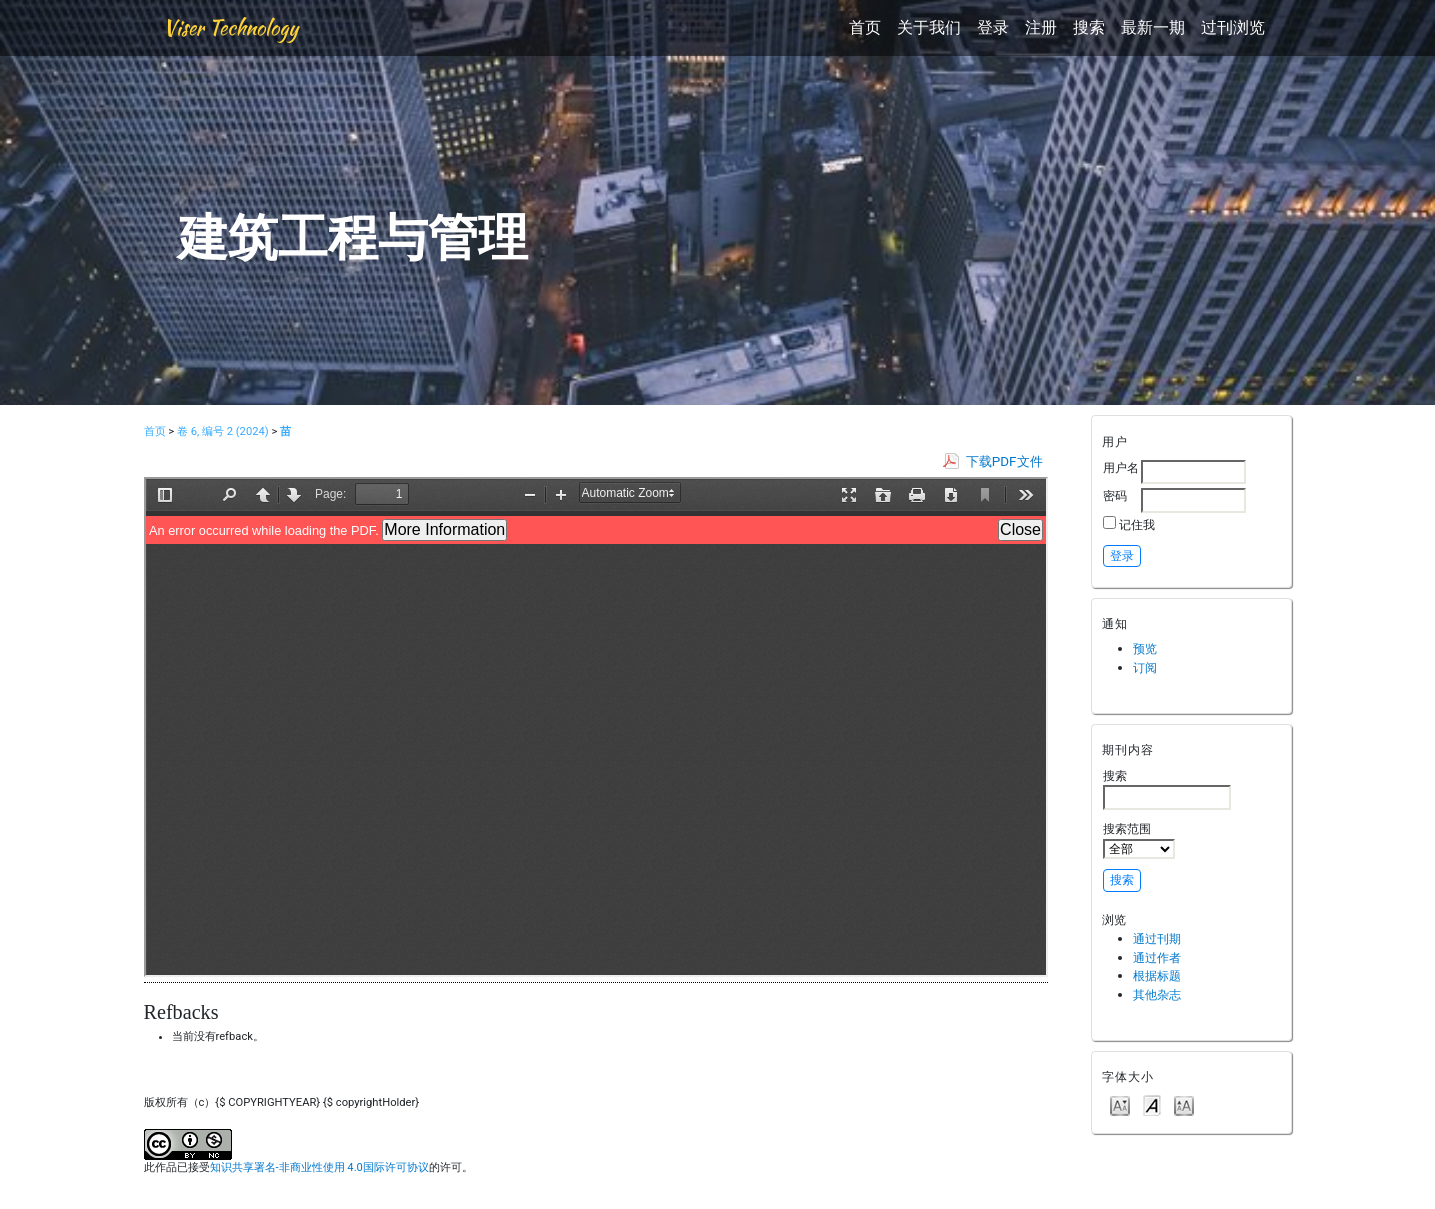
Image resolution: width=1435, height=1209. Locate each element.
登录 (993, 27)
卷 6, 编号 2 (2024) (223, 431)
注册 (1041, 27)
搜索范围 (1139, 840)
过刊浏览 (1233, 27)
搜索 (1089, 27)
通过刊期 (1157, 938)
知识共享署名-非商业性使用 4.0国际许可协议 (319, 1167)
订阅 (1145, 667)
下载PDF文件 (1004, 461)
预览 (1145, 648)
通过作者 (1157, 957)
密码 (1115, 495)
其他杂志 (1157, 994)
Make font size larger (1184, 1104)
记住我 (1137, 524)
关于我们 (929, 27)
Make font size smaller (1120, 1104)
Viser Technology (230, 27)
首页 (865, 27)
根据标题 (1157, 975)
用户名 (1121, 467)
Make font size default (1152, 1104)
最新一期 (1153, 27)
